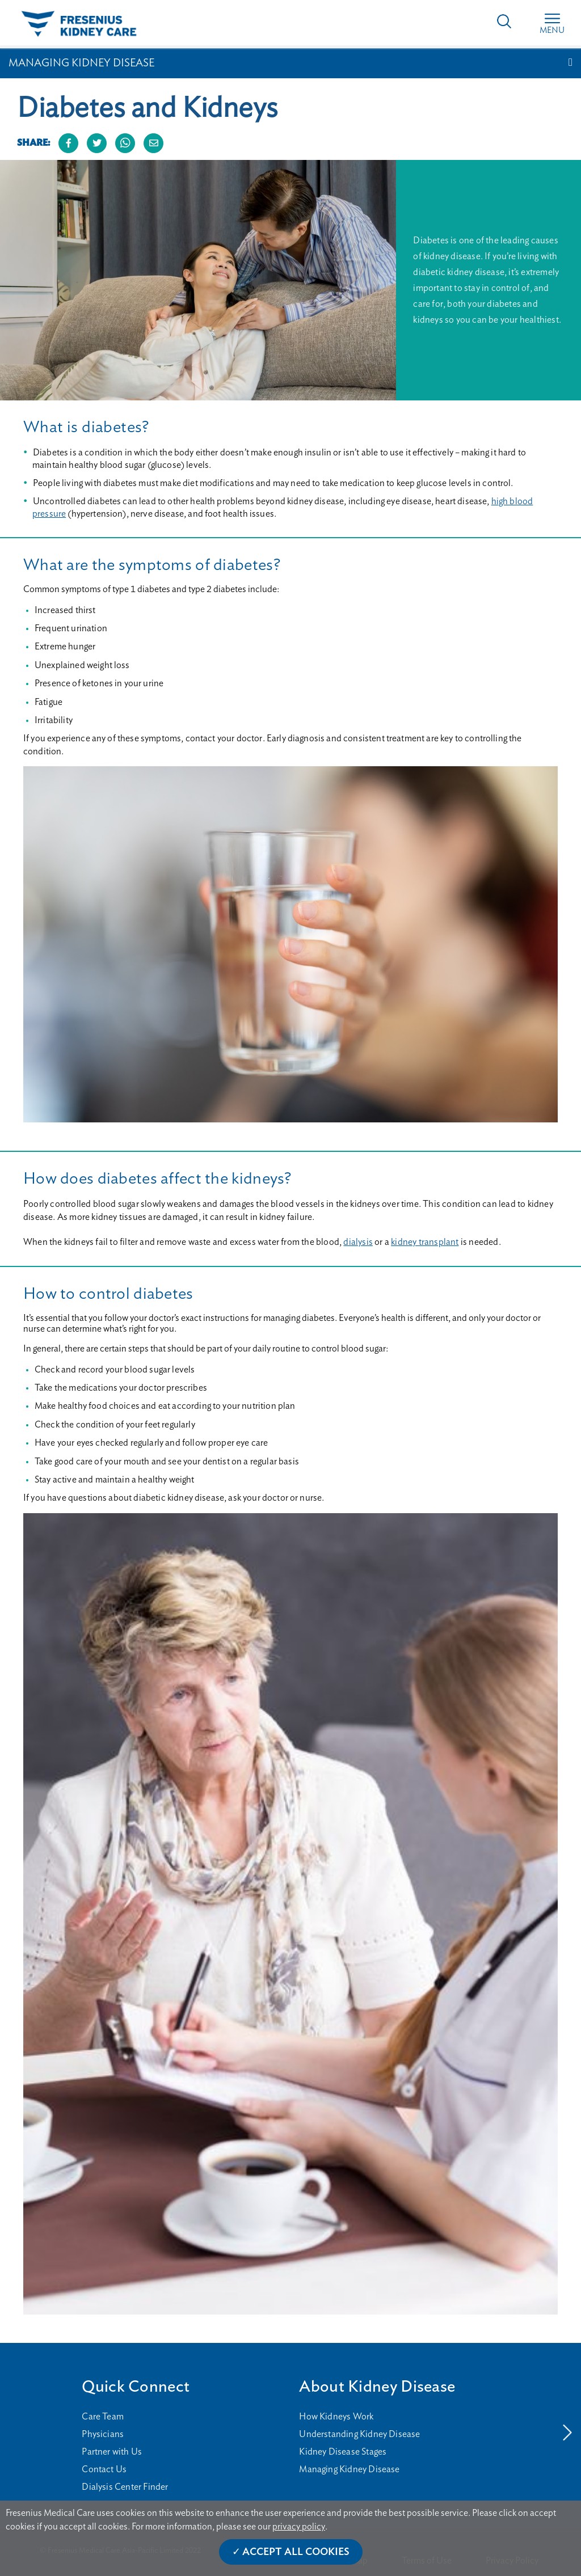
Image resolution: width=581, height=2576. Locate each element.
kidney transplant (424, 1242)
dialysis (358, 1242)
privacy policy (298, 2526)
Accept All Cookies (296, 2552)
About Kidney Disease (377, 2387)
